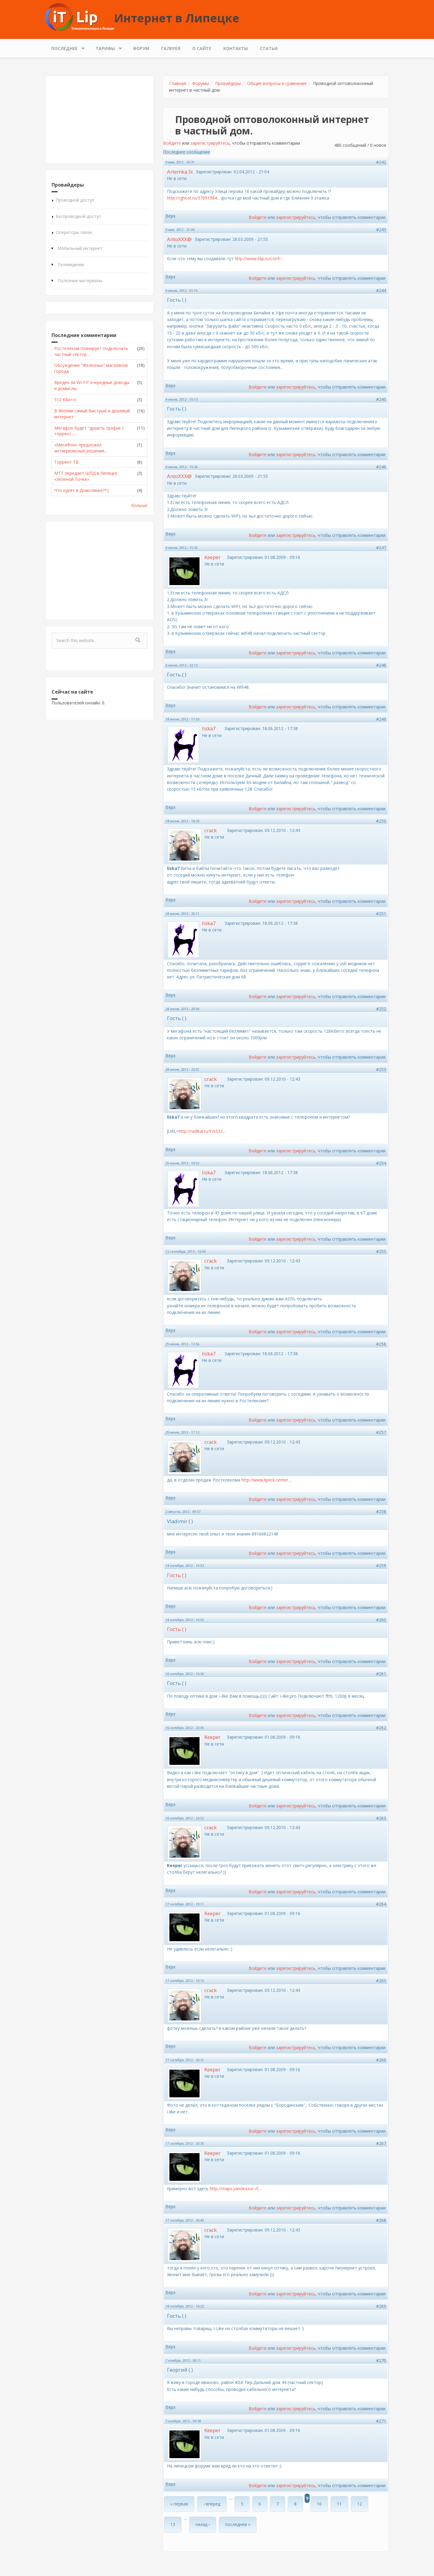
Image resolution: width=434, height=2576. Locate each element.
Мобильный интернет (80, 248)
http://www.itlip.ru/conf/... (259, 258)
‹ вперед (211, 2504)
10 (319, 2504)
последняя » (237, 2524)
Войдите (172, 143)
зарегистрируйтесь (210, 143)
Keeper (212, 557)
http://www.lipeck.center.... (266, 1480)
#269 (381, 2306)
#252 (381, 1009)
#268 (381, 2220)
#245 (381, 399)
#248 (381, 665)
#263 (381, 1818)
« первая (179, 2504)
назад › (203, 2524)
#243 (381, 229)
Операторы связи (74, 232)
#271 (381, 2421)
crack (210, 830)
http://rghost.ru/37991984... (193, 198)
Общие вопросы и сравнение (277, 83)
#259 (381, 1565)
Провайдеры (228, 83)
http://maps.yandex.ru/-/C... (236, 2188)
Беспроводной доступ (78, 216)
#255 (381, 1251)
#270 (381, 2360)
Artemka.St (180, 171)
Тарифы (107, 47)
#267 (381, 2143)
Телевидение (71, 264)
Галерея (170, 48)
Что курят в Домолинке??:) (81, 490)
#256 (381, 1344)
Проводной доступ (75, 200)
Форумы (200, 83)
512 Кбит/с (65, 399)
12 (359, 2504)
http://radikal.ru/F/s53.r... (202, 1131)
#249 (381, 719)
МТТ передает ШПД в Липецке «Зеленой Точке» (85, 476)
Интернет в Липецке (176, 18)
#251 (381, 913)
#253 (381, 1069)
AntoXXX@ (179, 239)
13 (172, 2524)
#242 (381, 162)
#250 (381, 821)
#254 (381, 1163)
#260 (381, 1620)
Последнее (65, 47)
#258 (381, 1511)
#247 (381, 547)
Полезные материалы (80, 280)
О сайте (201, 48)
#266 (381, 2060)
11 (339, 2504)
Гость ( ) (176, 1575)
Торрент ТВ (66, 462)
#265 (381, 1980)
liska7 (209, 728)
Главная (177, 83)
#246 (381, 467)
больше (139, 505)
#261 (381, 1674)
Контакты (235, 48)
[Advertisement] (99, 119)
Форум (141, 48)
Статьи (269, 48)
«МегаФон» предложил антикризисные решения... (80, 448)
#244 (381, 290)
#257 (381, 1432)
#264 (381, 1904)
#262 (381, 1727)
